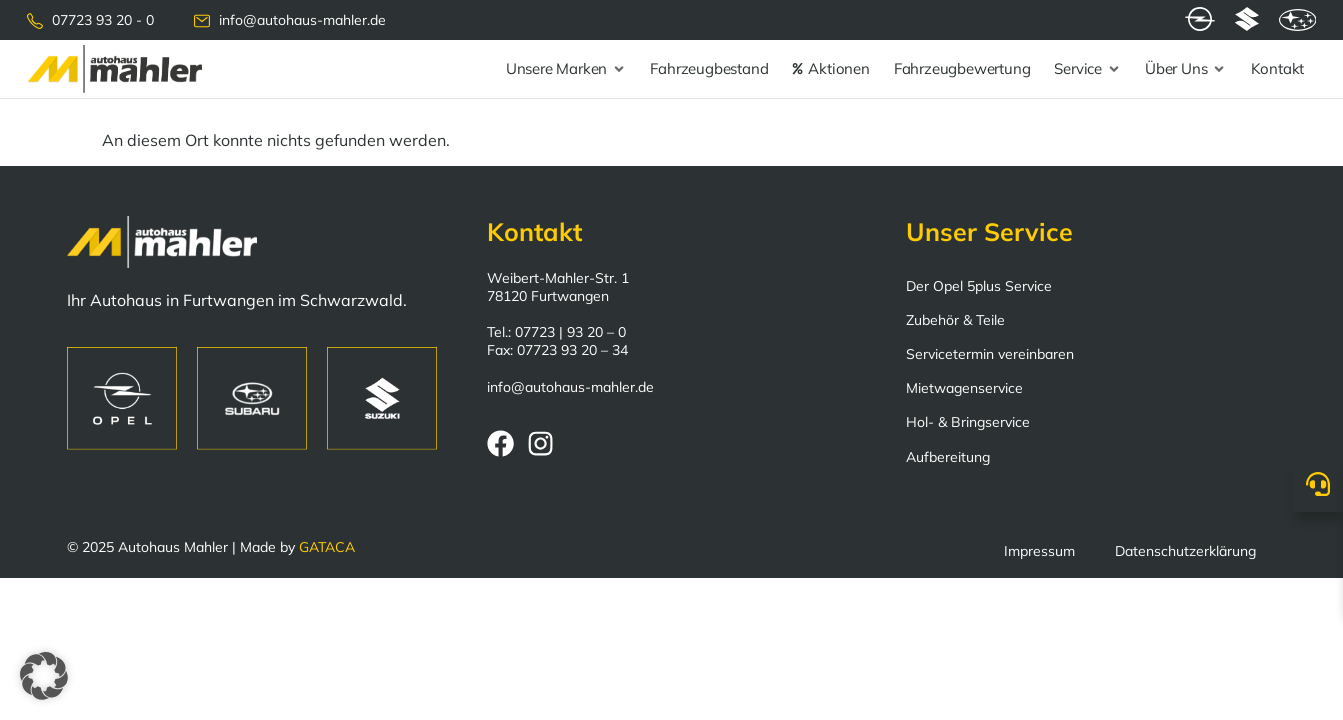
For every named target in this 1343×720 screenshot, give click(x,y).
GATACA (327, 547)
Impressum (1039, 551)
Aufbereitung (948, 457)
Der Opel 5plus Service (979, 286)
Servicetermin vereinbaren (990, 354)
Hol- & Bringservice (968, 422)
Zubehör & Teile (955, 320)
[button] (44, 676)
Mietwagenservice (964, 388)
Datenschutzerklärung (1185, 551)
